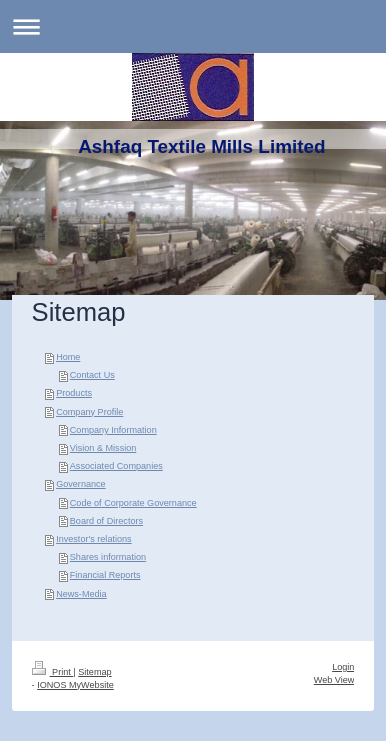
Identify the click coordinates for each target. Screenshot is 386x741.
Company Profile (89, 412)
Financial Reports (105, 575)
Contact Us (92, 375)
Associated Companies (116, 466)
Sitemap (94, 672)
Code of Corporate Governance (133, 503)
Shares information (108, 557)
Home (68, 357)
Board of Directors (106, 521)
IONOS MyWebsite (75, 685)
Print (53, 672)
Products (74, 393)
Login (343, 667)
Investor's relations (94, 539)
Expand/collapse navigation (193, 26)
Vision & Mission (103, 448)
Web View (334, 680)
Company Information (113, 430)
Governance (81, 484)
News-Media (81, 594)
